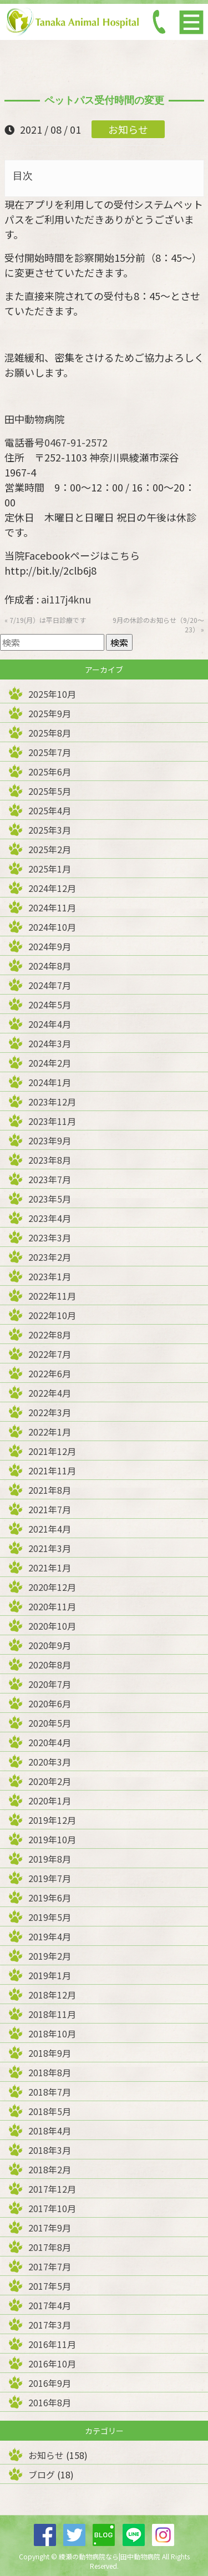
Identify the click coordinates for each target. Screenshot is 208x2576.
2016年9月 (49, 2383)
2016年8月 (49, 2402)
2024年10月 (52, 927)
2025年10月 (52, 694)
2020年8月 (49, 1664)
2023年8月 (49, 1160)
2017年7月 (49, 2266)
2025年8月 (49, 732)
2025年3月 (49, 829)
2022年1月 (49, 1431)
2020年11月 (52, 1606)
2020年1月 (49, 1800)
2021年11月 (52, 1470)
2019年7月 (49, 1878)
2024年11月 (52, 907)
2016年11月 (52, 2344)
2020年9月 (49, 1645)
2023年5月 (49, 1198)
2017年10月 (52, 2208)
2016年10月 (52, 2363)
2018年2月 (49, 2169)
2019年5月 (49, 1917)
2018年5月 (49, 2111)
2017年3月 (49, 2324)
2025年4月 (49, 810)
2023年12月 (52, 1101)
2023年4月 (49, 1218)
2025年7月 (49, 752)
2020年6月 (49, 1703)
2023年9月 (49, 1140)
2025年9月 (49, 713)
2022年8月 (49, 1334)
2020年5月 (49, 1723)
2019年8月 (49, 1858)
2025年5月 (49, 791)
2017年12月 (52, 2188)
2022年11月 (52, 1295)
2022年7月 (49, 1354)
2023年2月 (49, 1257)
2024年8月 (49, 965)
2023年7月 (49, 1179)
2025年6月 (49, 771)
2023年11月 (52, 1121)
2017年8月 (49, 2247)
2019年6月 (49, 1897)
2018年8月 (49, 2072)
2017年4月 (49, 2305)
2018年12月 (52, 1994)
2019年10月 (52, 1839)
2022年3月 (49, 1412)
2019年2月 (49, 1956)
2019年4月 (49, 1936)
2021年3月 (49, 1548)
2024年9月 (49, 946)
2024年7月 (49, 985)
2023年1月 (49, 1276)
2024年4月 (49, 1024)
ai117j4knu (66, 599)
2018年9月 (49, 2053)
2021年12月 (52, 1451)
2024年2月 (49, 1062)
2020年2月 (49, 1781)
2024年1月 (49, 1082)
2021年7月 (49, 1509)
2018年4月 (49, 2130)
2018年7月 (49, 2091)
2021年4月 (49, 1528)
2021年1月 (49, 1567)
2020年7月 (49, 1684)
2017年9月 (49, 2227)
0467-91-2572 (76, 442)
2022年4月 (49, 1392)
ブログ (41, 2474)
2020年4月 (49, 1742)
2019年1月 (49, 1975)
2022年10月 (52, 1315)
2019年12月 (52, 1820)
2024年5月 (49, 1004)
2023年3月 (49, 1237)
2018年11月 (52, 2014)
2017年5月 (49, 2286)
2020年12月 (52, 1587)
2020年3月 (49, 1761)
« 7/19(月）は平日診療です (45, 620)
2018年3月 (49, 2150)
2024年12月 (52, 888)
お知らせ (128, 129)
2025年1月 (49, 868)
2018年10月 (52, 2033)
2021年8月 (49, 1490)
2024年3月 (49, 1043)
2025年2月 (49, 849)
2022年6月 (49, 1373)
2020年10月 (52, 1625)
